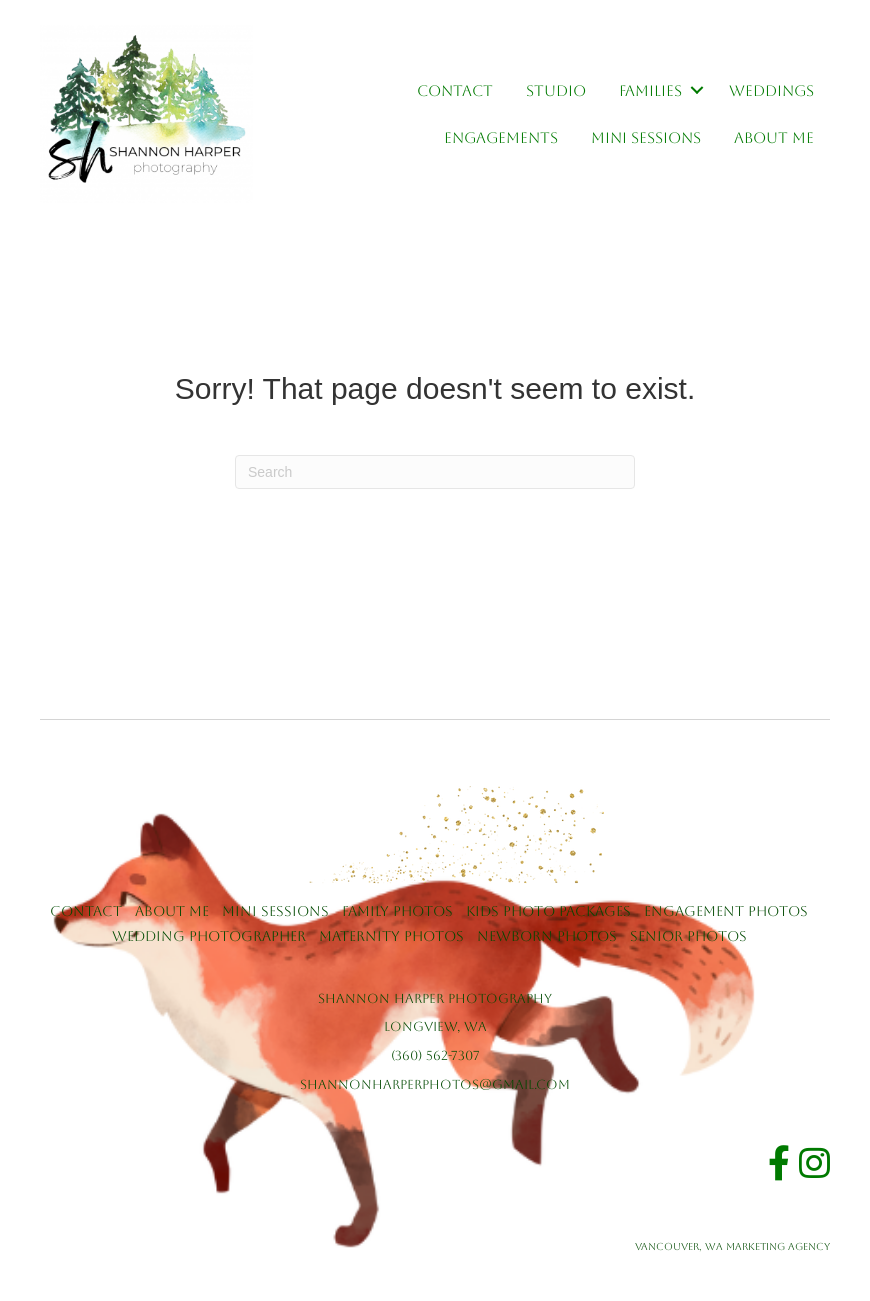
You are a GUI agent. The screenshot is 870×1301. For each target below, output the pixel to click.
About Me (774, 137)
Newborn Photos (547, 936)
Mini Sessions (646, 137)
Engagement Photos (726, 911)
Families (650, 90)
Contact (455, 90)
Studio (556, 90)
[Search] (435, 472)
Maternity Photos (391, 936)
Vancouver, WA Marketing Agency (732, 1246)
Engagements (501, 137)
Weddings (771, 90)
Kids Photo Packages (548, 911)
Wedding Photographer (209, 936)
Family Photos (397, 911)
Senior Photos (688, 936)
